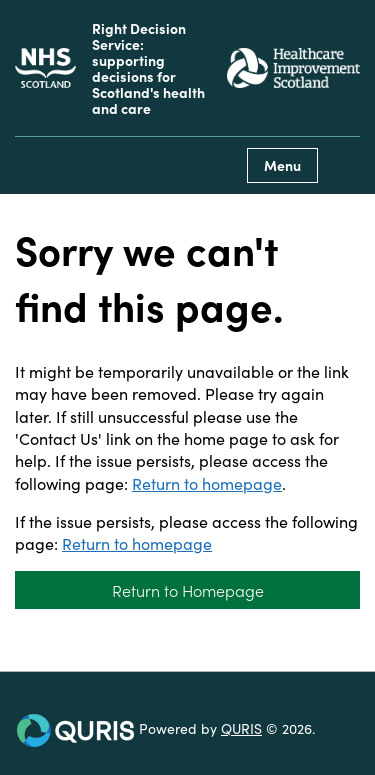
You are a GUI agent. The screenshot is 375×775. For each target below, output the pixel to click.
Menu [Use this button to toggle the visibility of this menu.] (282, 165)
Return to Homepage (188, 590)
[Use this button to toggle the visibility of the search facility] (344, 165)
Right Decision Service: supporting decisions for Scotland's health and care (148, 68)
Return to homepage (207, 483)
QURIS (241, 728)
